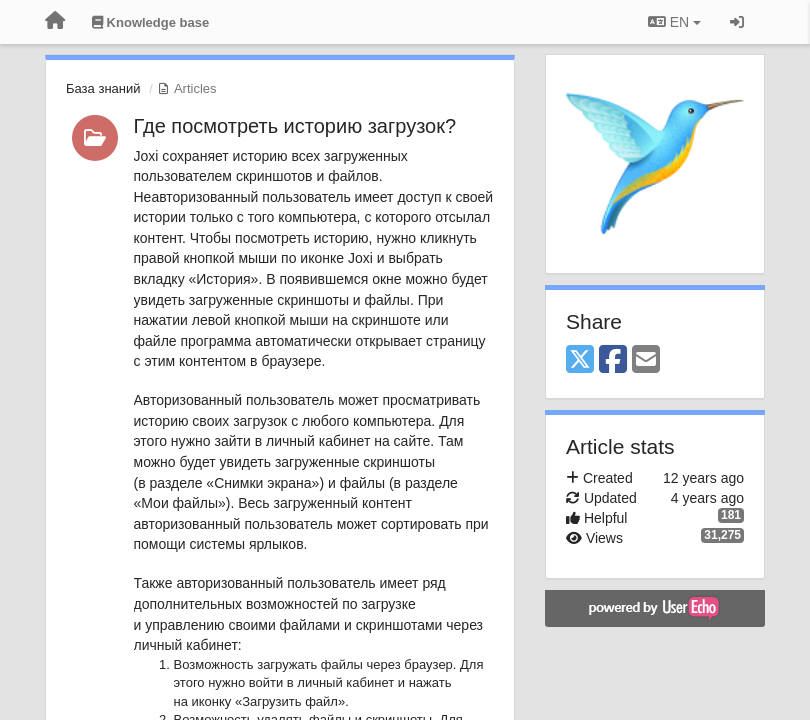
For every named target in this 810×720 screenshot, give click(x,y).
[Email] (646, 360)
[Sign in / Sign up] (737, 22)
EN (674, 22)
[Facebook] (613, 360)
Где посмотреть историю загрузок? (295, 126)
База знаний (103, 88)
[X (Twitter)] (580, 360)
